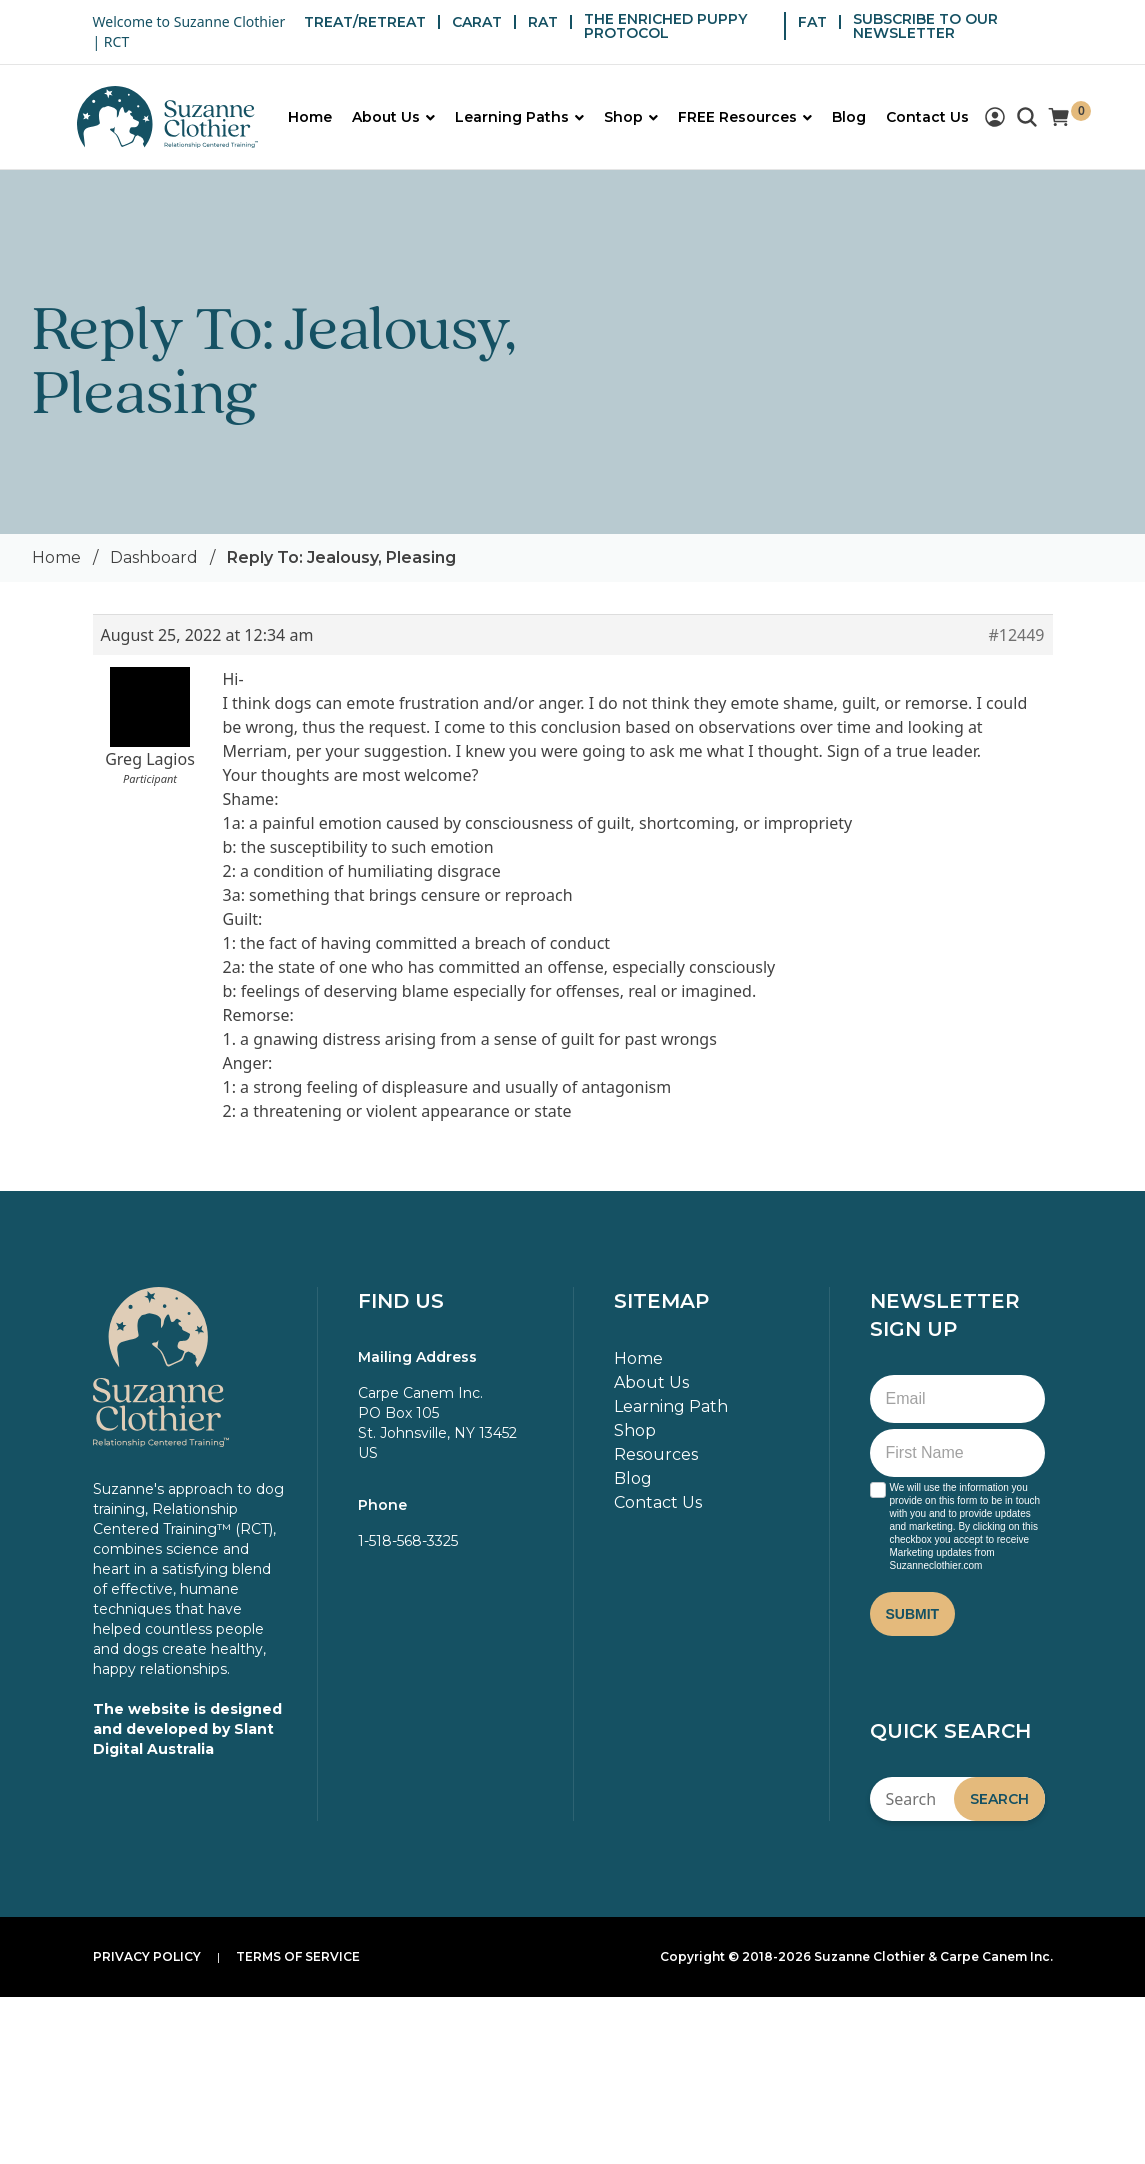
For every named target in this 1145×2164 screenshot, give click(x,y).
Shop (635, 1430)
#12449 (1016, 635)
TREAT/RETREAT (365, 22)
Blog (633, 1478)
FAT (812, 22)
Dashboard (154, 557)
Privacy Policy (147, 1956)
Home (56, 557)
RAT (543, 22)
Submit (913, 1614)
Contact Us (658, 1502)
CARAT (477, 22)
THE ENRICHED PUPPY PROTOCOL (665, 26)
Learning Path (671, 1406)
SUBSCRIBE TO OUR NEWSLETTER (925, 26)
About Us (651, 1382)
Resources (656, 1454)
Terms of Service (298, 1956)
